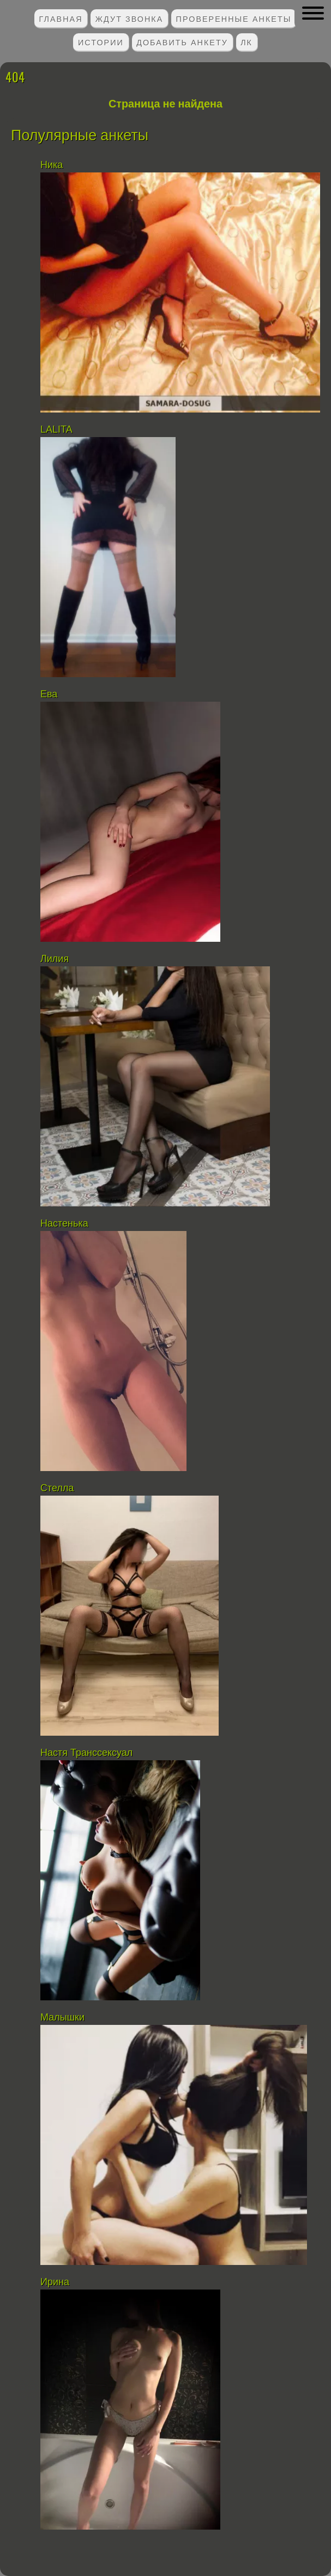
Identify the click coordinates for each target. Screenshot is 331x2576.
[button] (312, 13)
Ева (48, 694)
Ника (51, 164)
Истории (101, 41)
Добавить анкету (182, 41)
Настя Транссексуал (86, 1752)
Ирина (54, 2281)
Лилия (54, 958)
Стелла (57, 1488)
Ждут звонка (129, 18)
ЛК (246, 41)
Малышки (62, 2017)
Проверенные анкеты (234, 18)
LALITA (56, 429)
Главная (61, 18)
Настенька (64, 1223)
